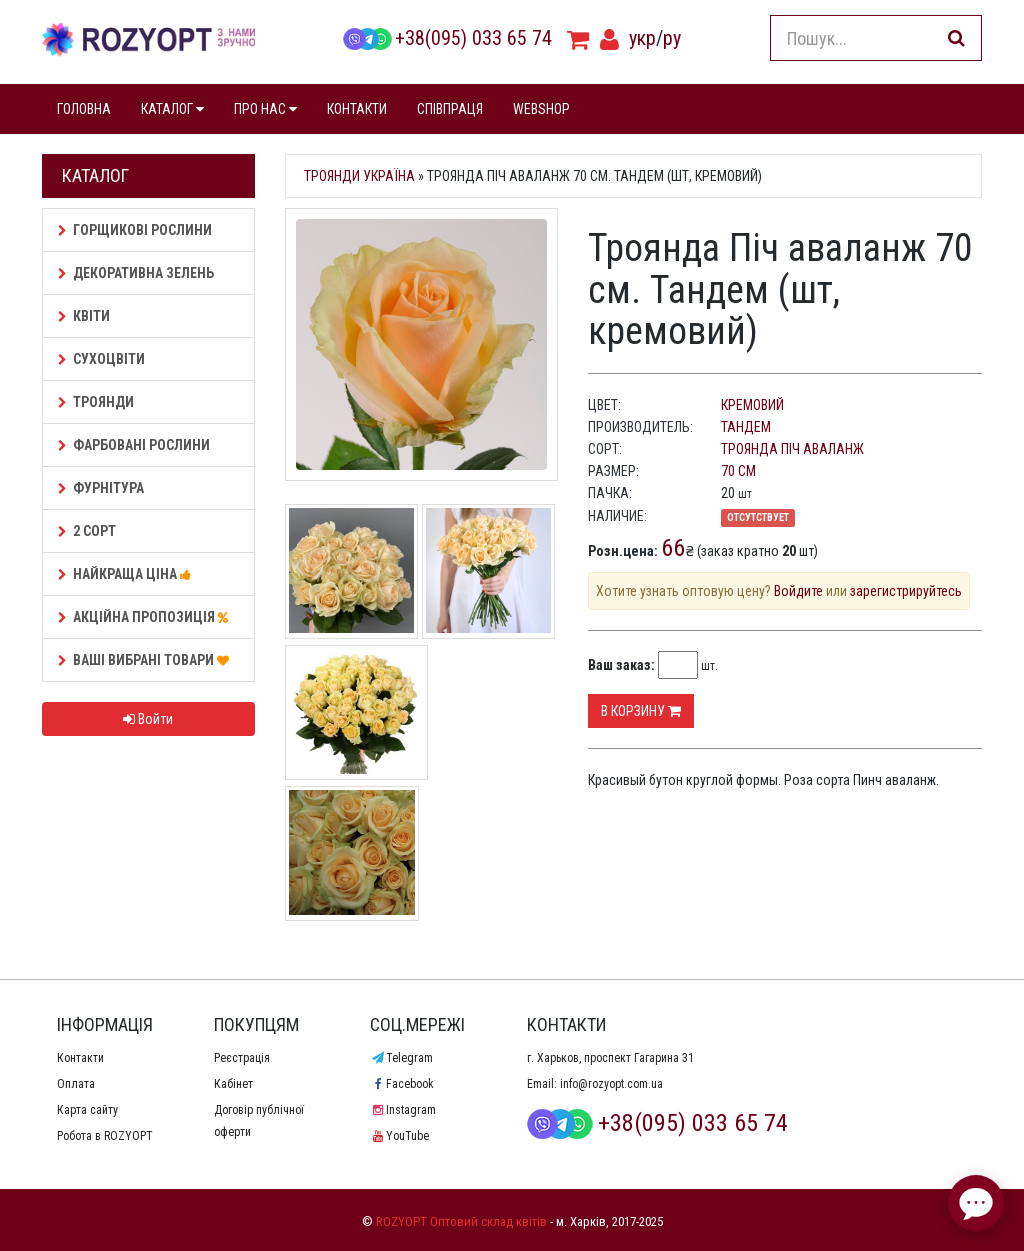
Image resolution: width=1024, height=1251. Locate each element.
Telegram (401, 1058)
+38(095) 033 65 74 (447, 38)
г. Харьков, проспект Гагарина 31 (610, 1058)
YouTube (399, 1136)
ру (672, 38)
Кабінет (233, 1084)
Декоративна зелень (136, 273)
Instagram (402, 1110)
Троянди (96, 402)
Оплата (76, 1084)
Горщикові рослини (135, 230)
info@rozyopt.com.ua (611, 1084)
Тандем (746, 427)
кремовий (752, 405)
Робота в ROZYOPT (105, 1136)
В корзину (641, 711)
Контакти (80, 1058)
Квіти (84, 316)
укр (642, 38)
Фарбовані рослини (134, 445)
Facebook (401, 1084)
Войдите (798, 591)
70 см (738, 471)
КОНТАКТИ (357, 109)
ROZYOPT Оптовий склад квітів (461, 1221)
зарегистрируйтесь (906, 591)
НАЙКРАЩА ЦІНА (127, 574)
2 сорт (87, 531)
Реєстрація (242, 1058)
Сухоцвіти (101, 359)
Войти (148, 719)
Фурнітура (101, 488)
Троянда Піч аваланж (792, 449)
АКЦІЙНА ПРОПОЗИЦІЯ (146, 617)
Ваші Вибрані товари (146, 660)
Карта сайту (87, 1110)
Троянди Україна (359, 176)
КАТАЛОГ (172, 109)
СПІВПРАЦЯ (450, 109)
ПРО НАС (265, 109)
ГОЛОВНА (84, 109)
